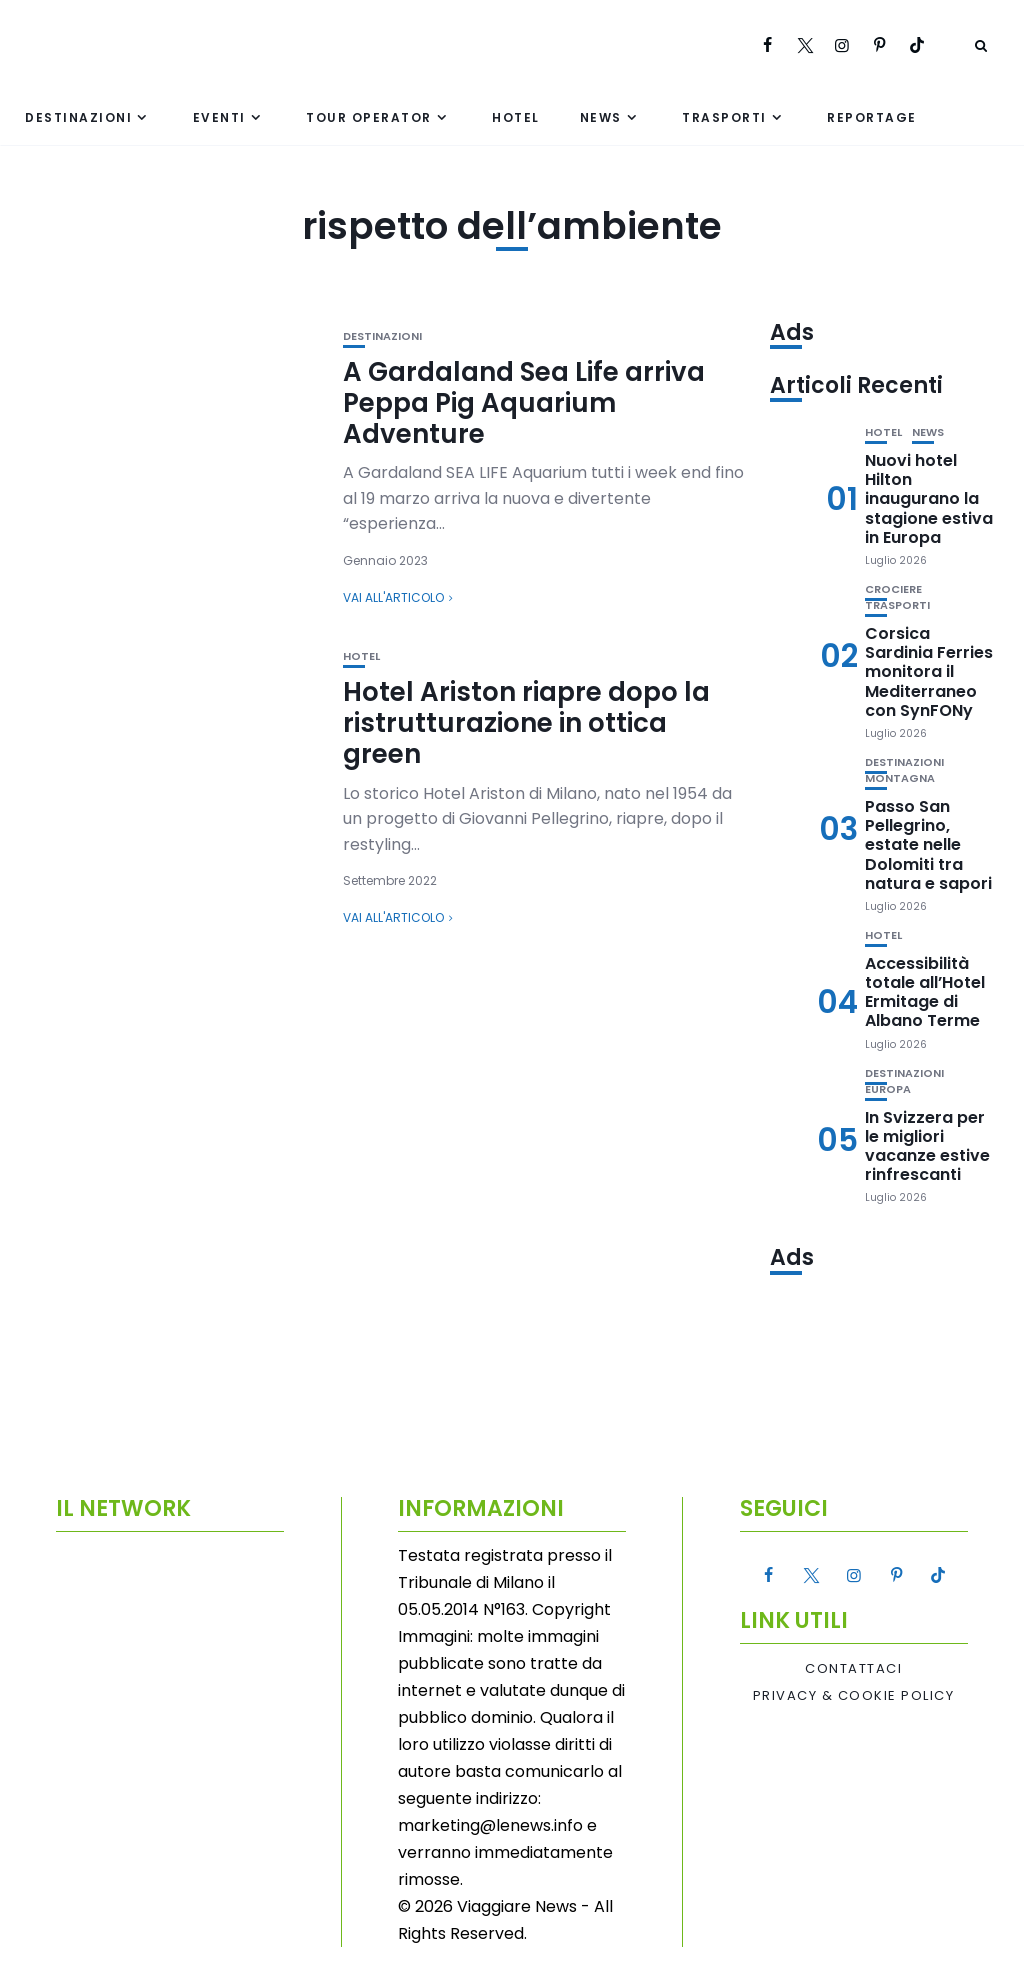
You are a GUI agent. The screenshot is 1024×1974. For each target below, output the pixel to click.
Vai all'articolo (393, 597)
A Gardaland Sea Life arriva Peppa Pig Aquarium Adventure (524, 403)
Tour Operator (369, 117)
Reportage (872, 117)
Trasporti (724, 117)
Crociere (893, 589)
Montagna (900, 778)
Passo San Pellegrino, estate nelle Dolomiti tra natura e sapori (928, 845)
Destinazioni (78, 117)
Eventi (219, 117)
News (601, 117)
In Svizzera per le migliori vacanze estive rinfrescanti (927, 1146)
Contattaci (853, 1669)
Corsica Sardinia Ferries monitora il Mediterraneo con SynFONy (929, 672)
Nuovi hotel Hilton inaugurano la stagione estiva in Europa (929, 499)
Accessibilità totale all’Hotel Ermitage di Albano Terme (925, 992)
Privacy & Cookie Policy (854, 1696)
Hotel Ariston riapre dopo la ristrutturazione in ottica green (526, 723)
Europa (888, 1089)
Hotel (516, 117)
